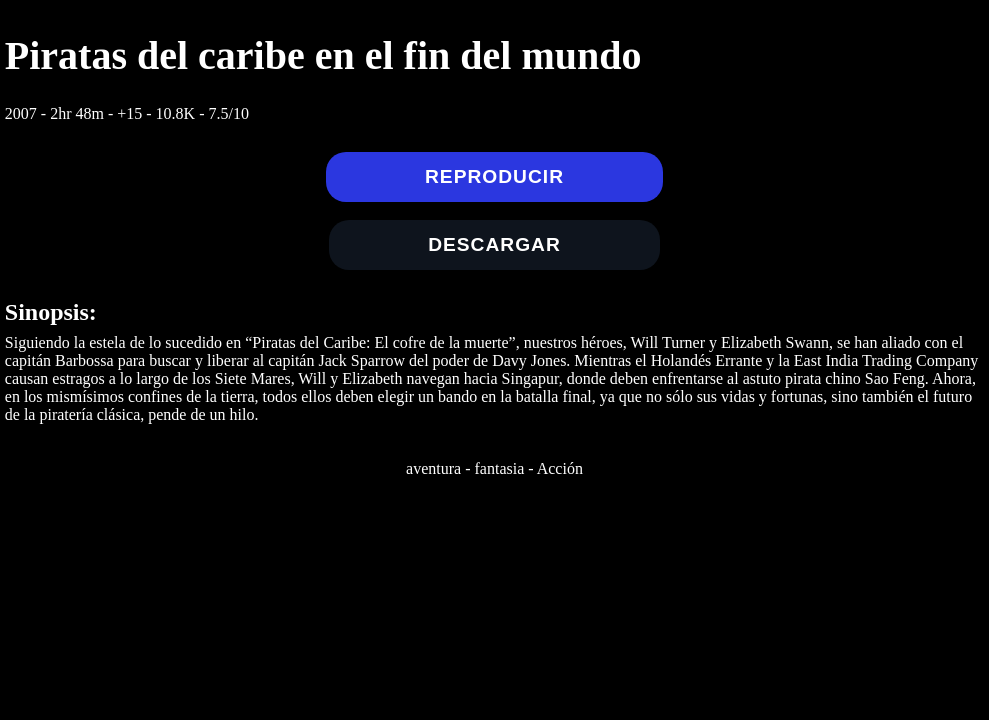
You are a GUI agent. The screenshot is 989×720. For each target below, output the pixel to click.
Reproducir (494, 176)
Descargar (494, 244)
